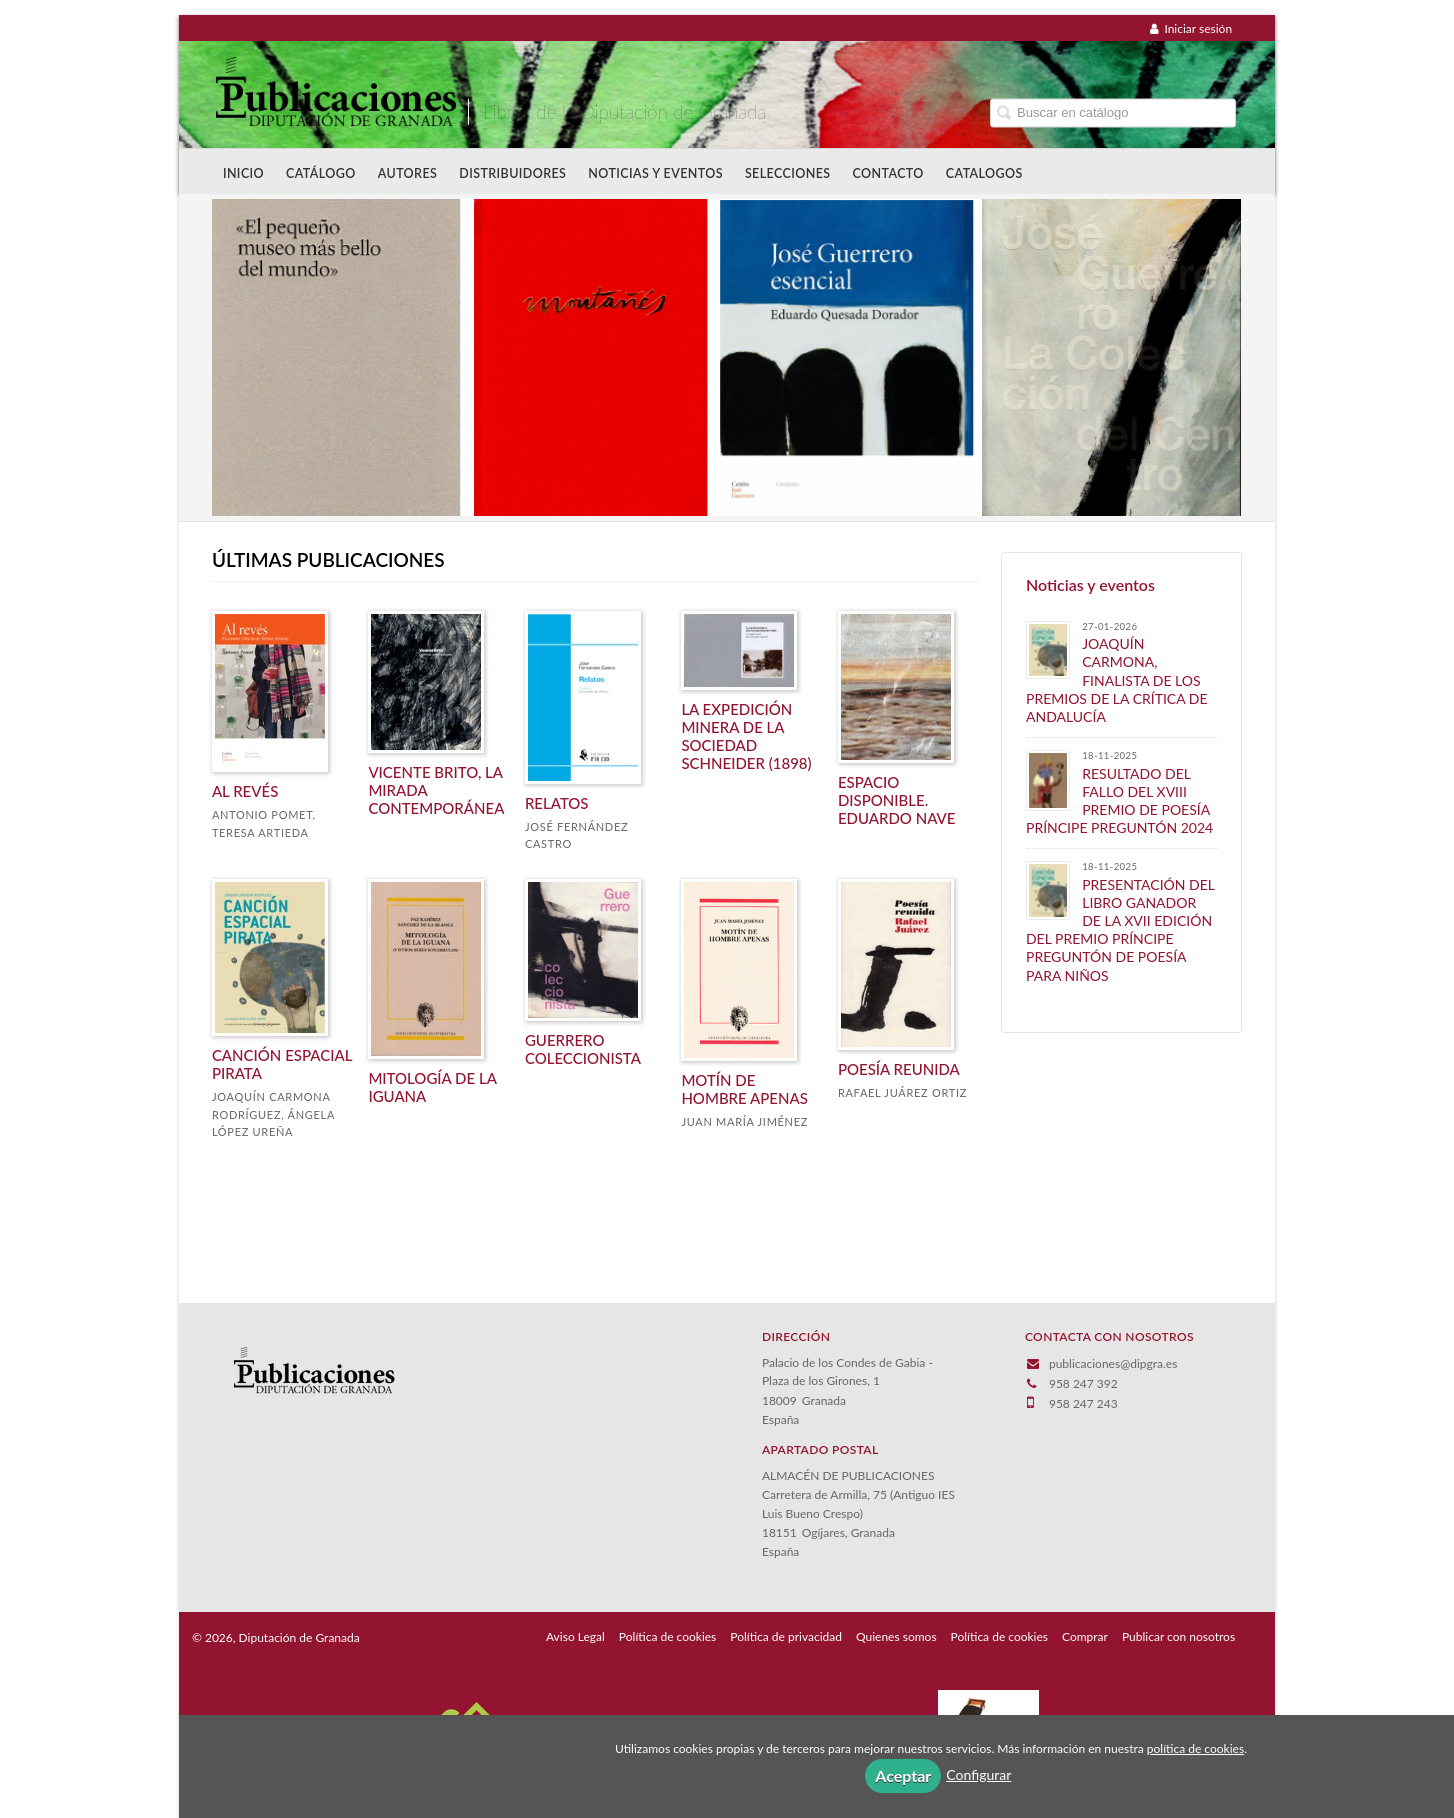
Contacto (888, 173)
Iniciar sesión (1191, 28)
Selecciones (788, 173)
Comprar (1085, 1636)
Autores (408, 173)
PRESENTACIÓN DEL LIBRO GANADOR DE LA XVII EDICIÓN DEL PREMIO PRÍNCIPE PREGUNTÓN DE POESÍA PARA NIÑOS (1120, 930)
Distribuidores (512, 173)
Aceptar (903, 1775)
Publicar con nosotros (1178, 1636)
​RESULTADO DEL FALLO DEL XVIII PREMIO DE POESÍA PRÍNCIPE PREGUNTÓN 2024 (1119, 801)
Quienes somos (896, 1636)
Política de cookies (667, 1636)
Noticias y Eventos (655, 173)
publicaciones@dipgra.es (1113, 1363)
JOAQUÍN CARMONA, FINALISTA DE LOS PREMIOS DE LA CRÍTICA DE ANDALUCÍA (1117, 680)
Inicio (243, 173)
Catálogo (321, 173)
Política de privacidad (786, 1636)
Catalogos (984, 173)
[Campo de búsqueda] (1113, 112)
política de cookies (1195, 1748)
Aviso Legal (575, 1636)
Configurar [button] (978, 1774)
